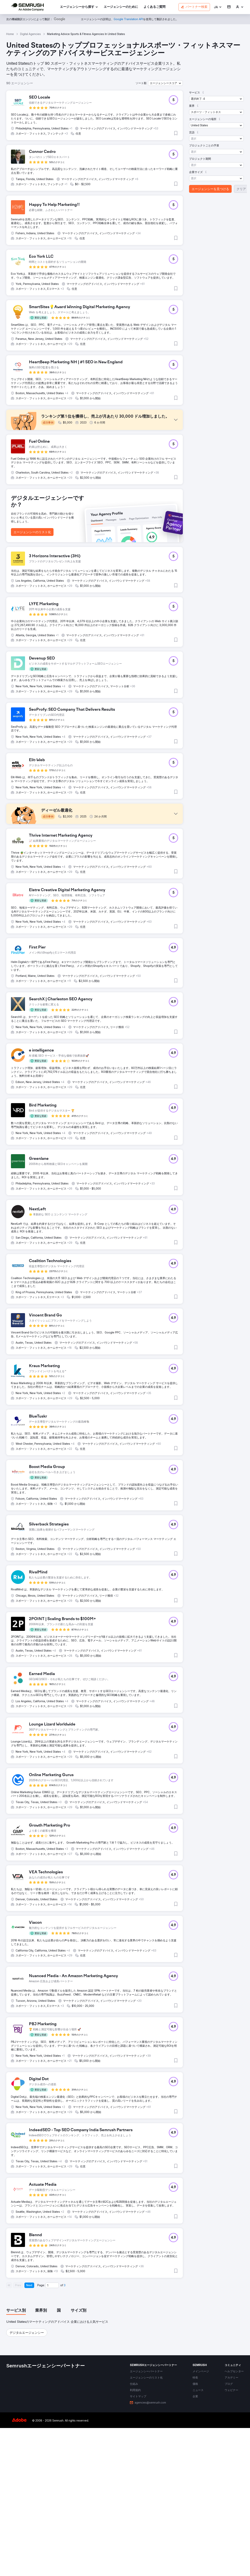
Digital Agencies (30, 34)
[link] (121, 7)
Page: (41, 2433)
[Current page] (52, 2433)
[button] (218, 7)
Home (10, 34)
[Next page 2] (29, 2433)
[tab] (16, 2459)
